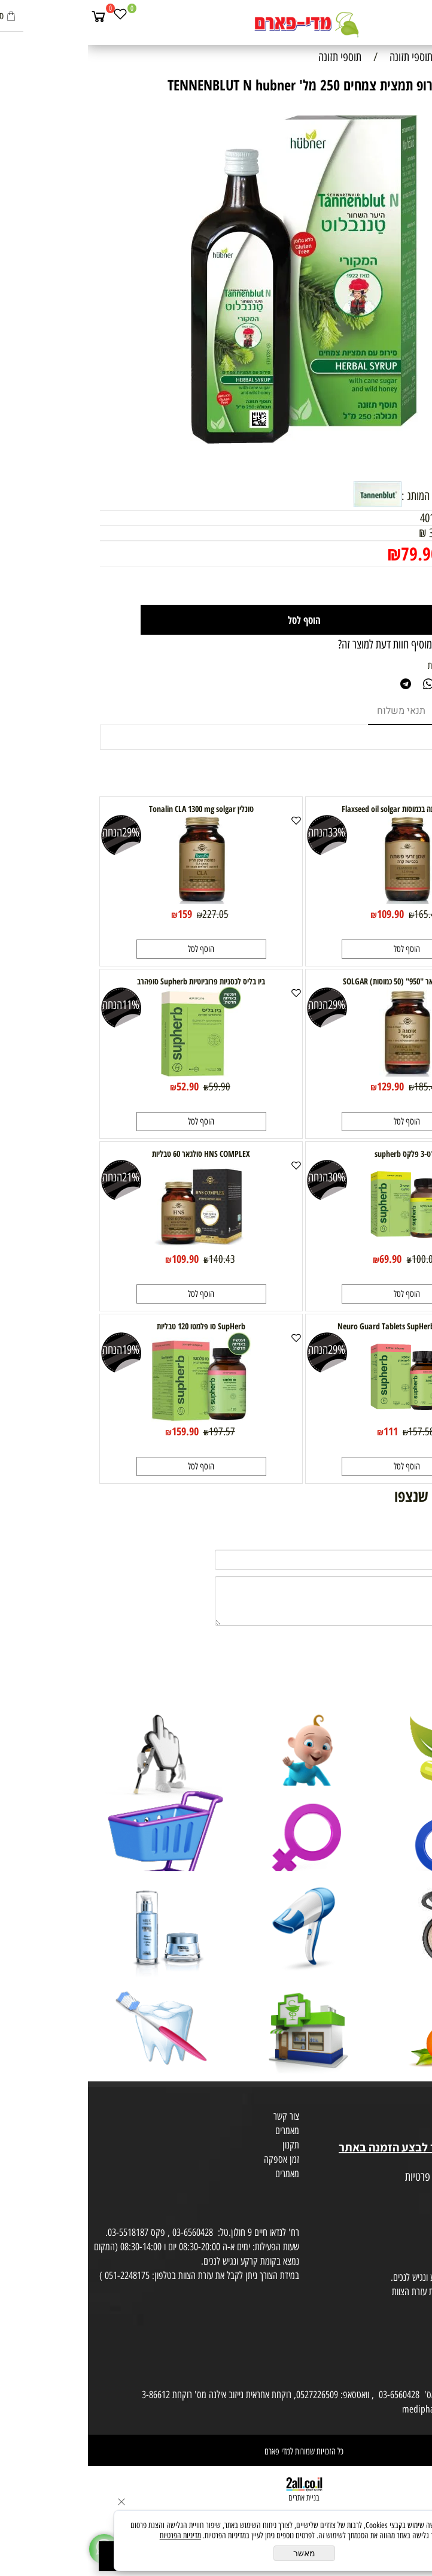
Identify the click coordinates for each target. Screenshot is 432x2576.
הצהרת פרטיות (404, 2192)
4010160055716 (363, 518)
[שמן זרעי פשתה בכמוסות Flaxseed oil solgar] (319, 900)
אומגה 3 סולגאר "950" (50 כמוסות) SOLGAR (318, 981)
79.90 (332, 553)
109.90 (302, 914)
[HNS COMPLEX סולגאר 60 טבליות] (113, 1245)
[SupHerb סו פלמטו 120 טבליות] (113, 1417)
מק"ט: (408, 518)
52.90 (100, 1086)
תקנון (202, 2145)
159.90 (97, 1431)
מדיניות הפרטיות (92, 2535)
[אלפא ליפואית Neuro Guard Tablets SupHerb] (319, 1417)
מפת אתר (412, 2163)
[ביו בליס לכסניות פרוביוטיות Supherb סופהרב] (113, 1072)
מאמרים (199, 2130)
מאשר (216, 2553)
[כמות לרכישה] (389, 585)
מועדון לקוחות (406, 2119)
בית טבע (414, 2133)
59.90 (131, 1086)
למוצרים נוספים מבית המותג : (367, 496)
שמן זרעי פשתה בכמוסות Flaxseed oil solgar (319, 808)
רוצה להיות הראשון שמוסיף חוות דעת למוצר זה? (335, 644)
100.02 (337, 1259)
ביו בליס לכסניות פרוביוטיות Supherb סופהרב (113, 981)
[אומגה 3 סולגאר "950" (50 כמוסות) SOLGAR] (318, 1072)
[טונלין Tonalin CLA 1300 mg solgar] (113, 900)
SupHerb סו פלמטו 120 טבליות (113, 1326)
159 (97, 914)
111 (303, 1431)
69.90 (302, 1258)
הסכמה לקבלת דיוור (396, 2206)
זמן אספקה (193, 2159)
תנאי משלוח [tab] (313, 711)
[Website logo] (216, 24)
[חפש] (399, 16)
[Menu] (420, 16)
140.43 (134, 1259)
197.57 (134, 1431)
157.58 (333, 1431)
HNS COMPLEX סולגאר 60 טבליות (113, 1153)
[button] (319, 949)
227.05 (127, 914)
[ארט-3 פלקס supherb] (319, 1245)
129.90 (302, 1086)
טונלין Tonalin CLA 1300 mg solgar (113, 808)
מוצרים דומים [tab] (383, 711)
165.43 (339, 914)
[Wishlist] (32, 16)
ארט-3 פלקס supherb (319, 1153)
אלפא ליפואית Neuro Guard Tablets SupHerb (319, 1326)
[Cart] (11, 16)
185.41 (339, 1086)
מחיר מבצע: (385, 554)
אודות (419, 2104)
